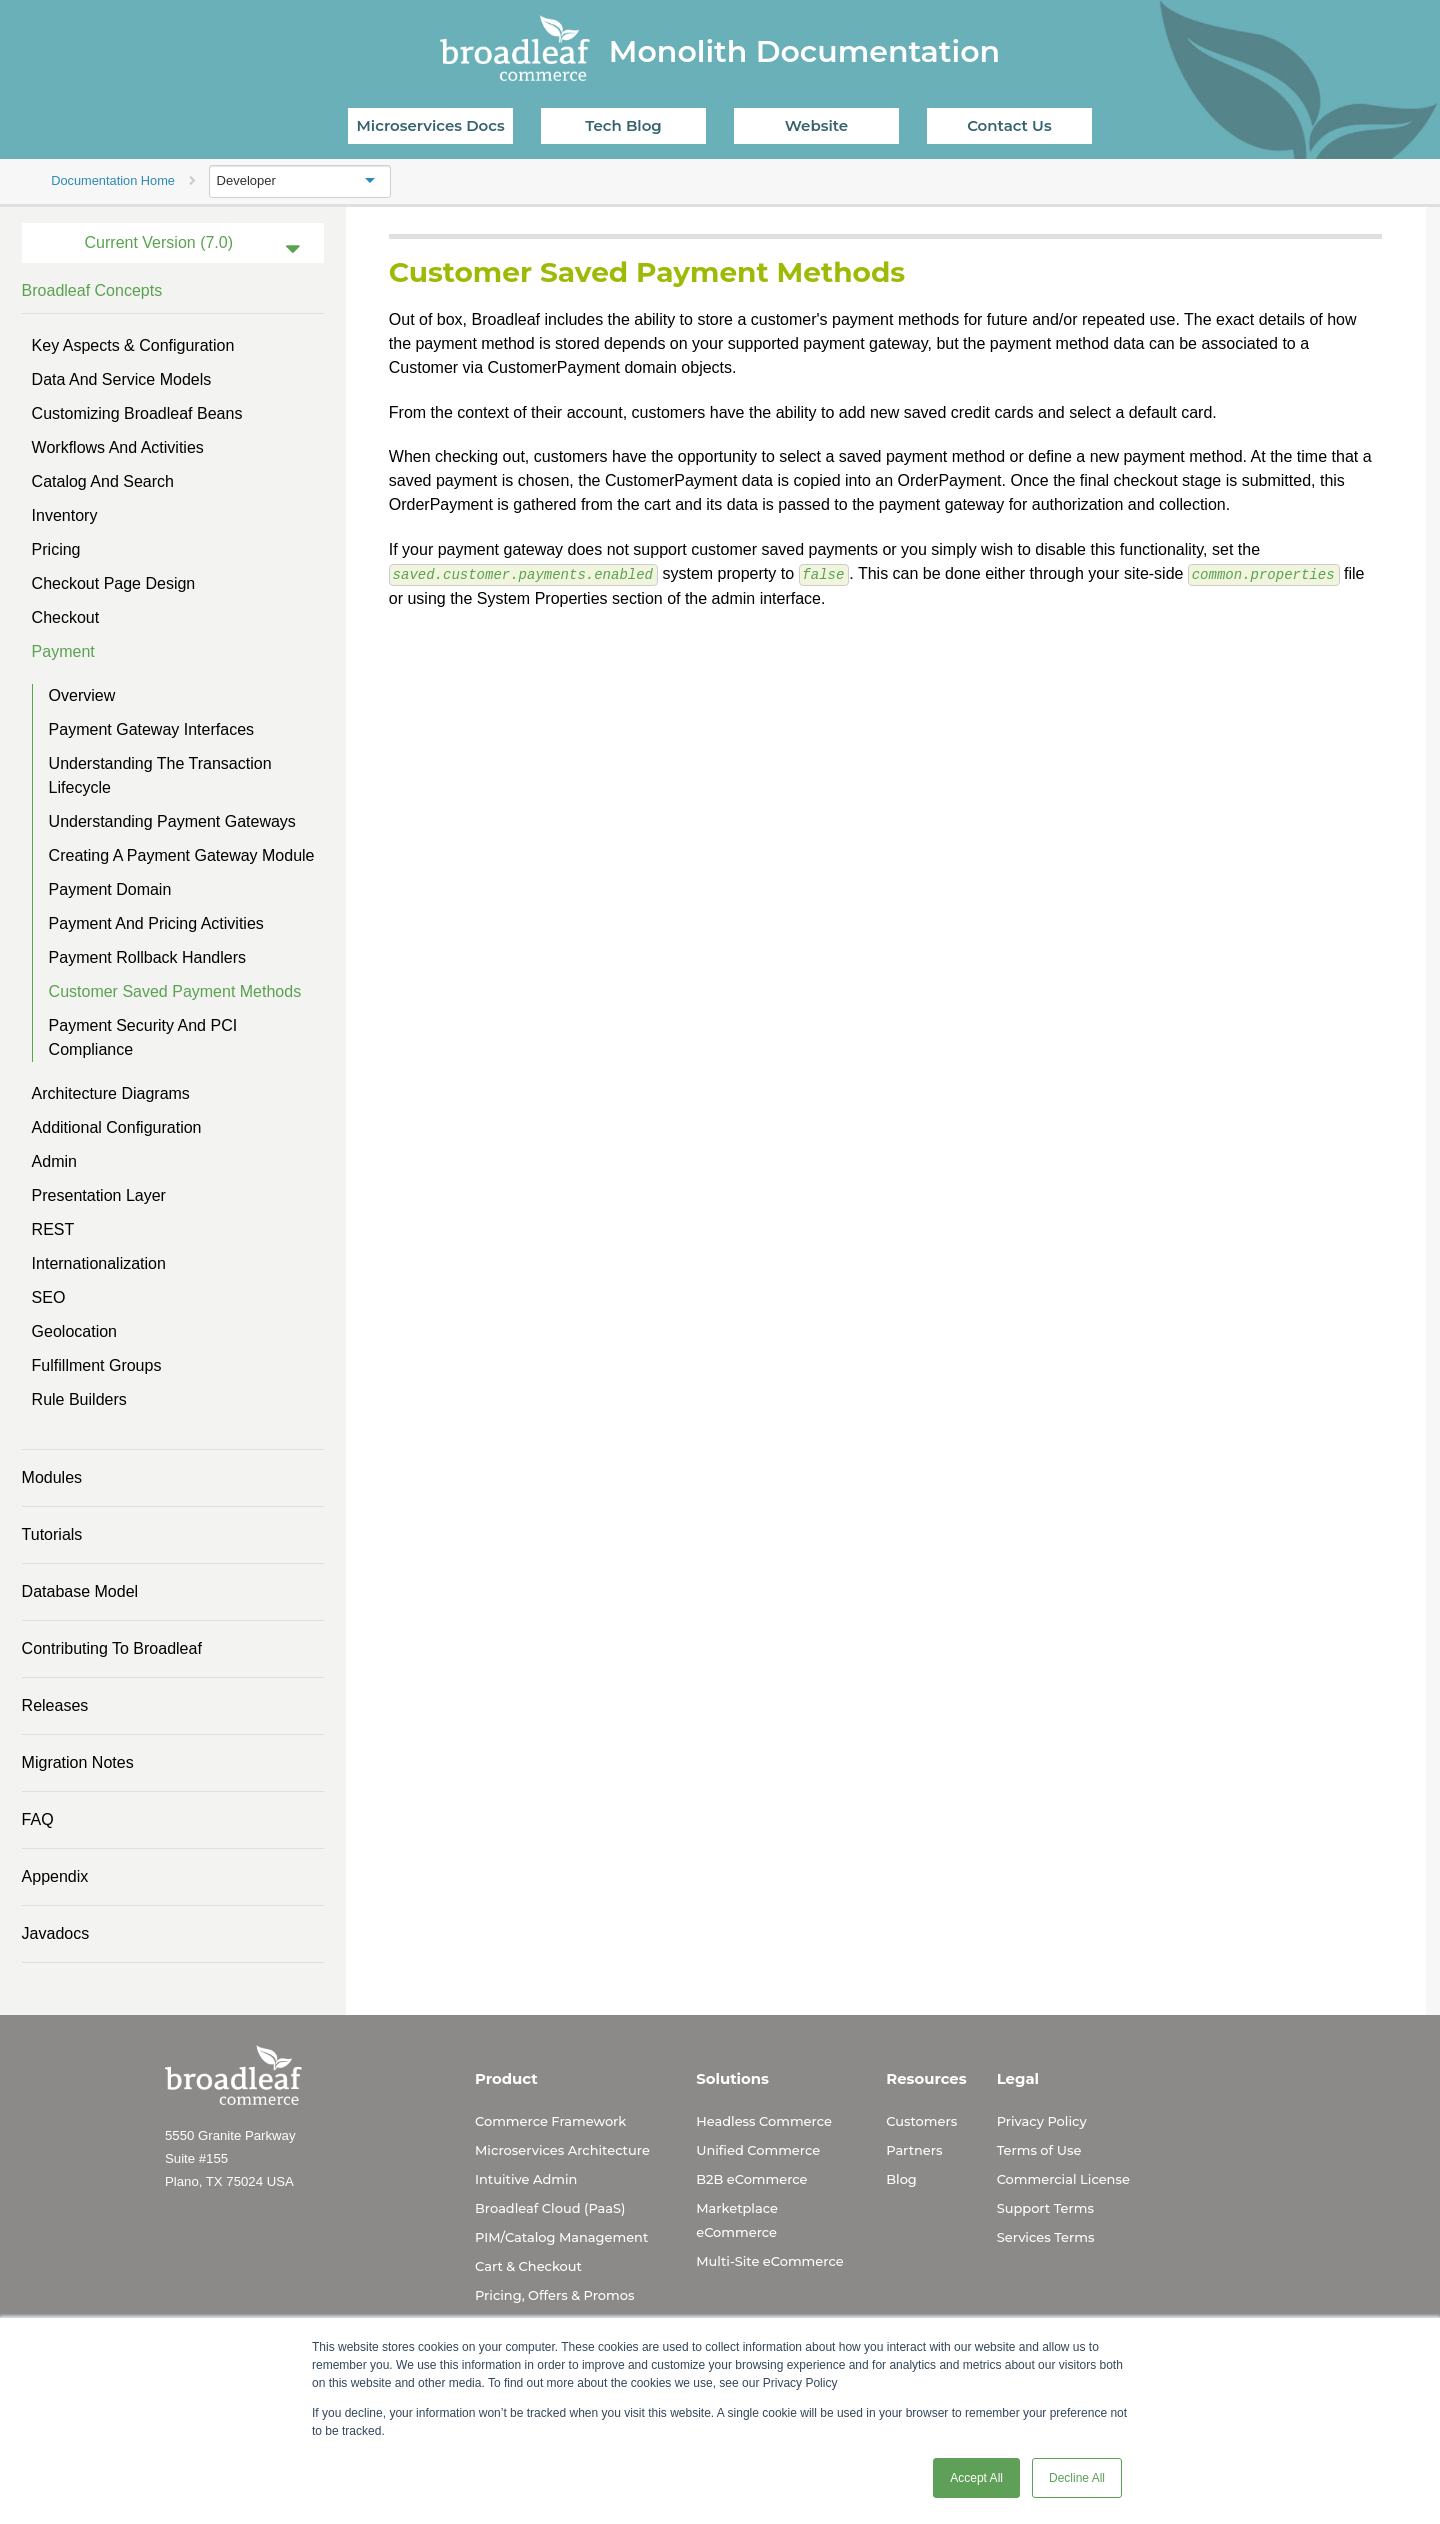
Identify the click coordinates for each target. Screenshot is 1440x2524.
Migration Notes (78, 1762)
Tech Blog (623, 125)
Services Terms (1046, 2237)
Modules (52, 1477)
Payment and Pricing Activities (156, 923)
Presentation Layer (99, 1195)
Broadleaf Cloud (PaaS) (550, 2208)
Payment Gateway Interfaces (151, 729)
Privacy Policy (1042, 2121)
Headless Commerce (764, 2121)
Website (816, 125)
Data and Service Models (122, 379)
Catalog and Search (103, 481)
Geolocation (74, 1331)
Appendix (55, 1876)
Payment (63, 651)
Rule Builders (79, 1399)
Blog (901, 2179)
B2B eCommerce (751, 2179)
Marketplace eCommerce (737, 2220)
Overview (82, 695)
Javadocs (56, 1933)
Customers (921, 2121)
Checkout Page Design (114, 583)
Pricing (56, 549)
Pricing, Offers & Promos (554, 2295)
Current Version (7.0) (159, 242)
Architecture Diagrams (111, 1093)
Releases (55, 1705)
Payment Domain (110, 889)
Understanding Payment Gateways (172, 821)
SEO (49, 1297)
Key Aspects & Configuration (133, 345)
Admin (54, 1161)
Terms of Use (1039, 2150)
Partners (914, 2150)
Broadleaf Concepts (92, 290)
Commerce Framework (550, 2121)
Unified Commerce (758, 2150)
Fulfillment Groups (97, 1365)
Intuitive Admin (526, 2179)
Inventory (65, 515)
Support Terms (1045, 2208)
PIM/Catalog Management (561, 2237)
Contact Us (1009, 125)
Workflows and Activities (118, 447)
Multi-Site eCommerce (769, 2261)
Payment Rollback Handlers (147, 957)
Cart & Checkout (528, 2266)
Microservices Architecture (562, 2150)
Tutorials (52, 1534)
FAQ (38, 1819)
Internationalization (99, 1263)
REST (53, 1229)
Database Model (80, 1591)
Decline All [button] (1077, 2478)
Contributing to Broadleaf (112, 1648)
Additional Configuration (117, 1127)
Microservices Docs (431, 125)
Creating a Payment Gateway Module (182, 855)
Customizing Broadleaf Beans (137, 413)
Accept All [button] (976, 2478)
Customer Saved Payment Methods (175, 991)
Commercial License (1063, 2179)
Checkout (66, 617)
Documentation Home (113, 180)
